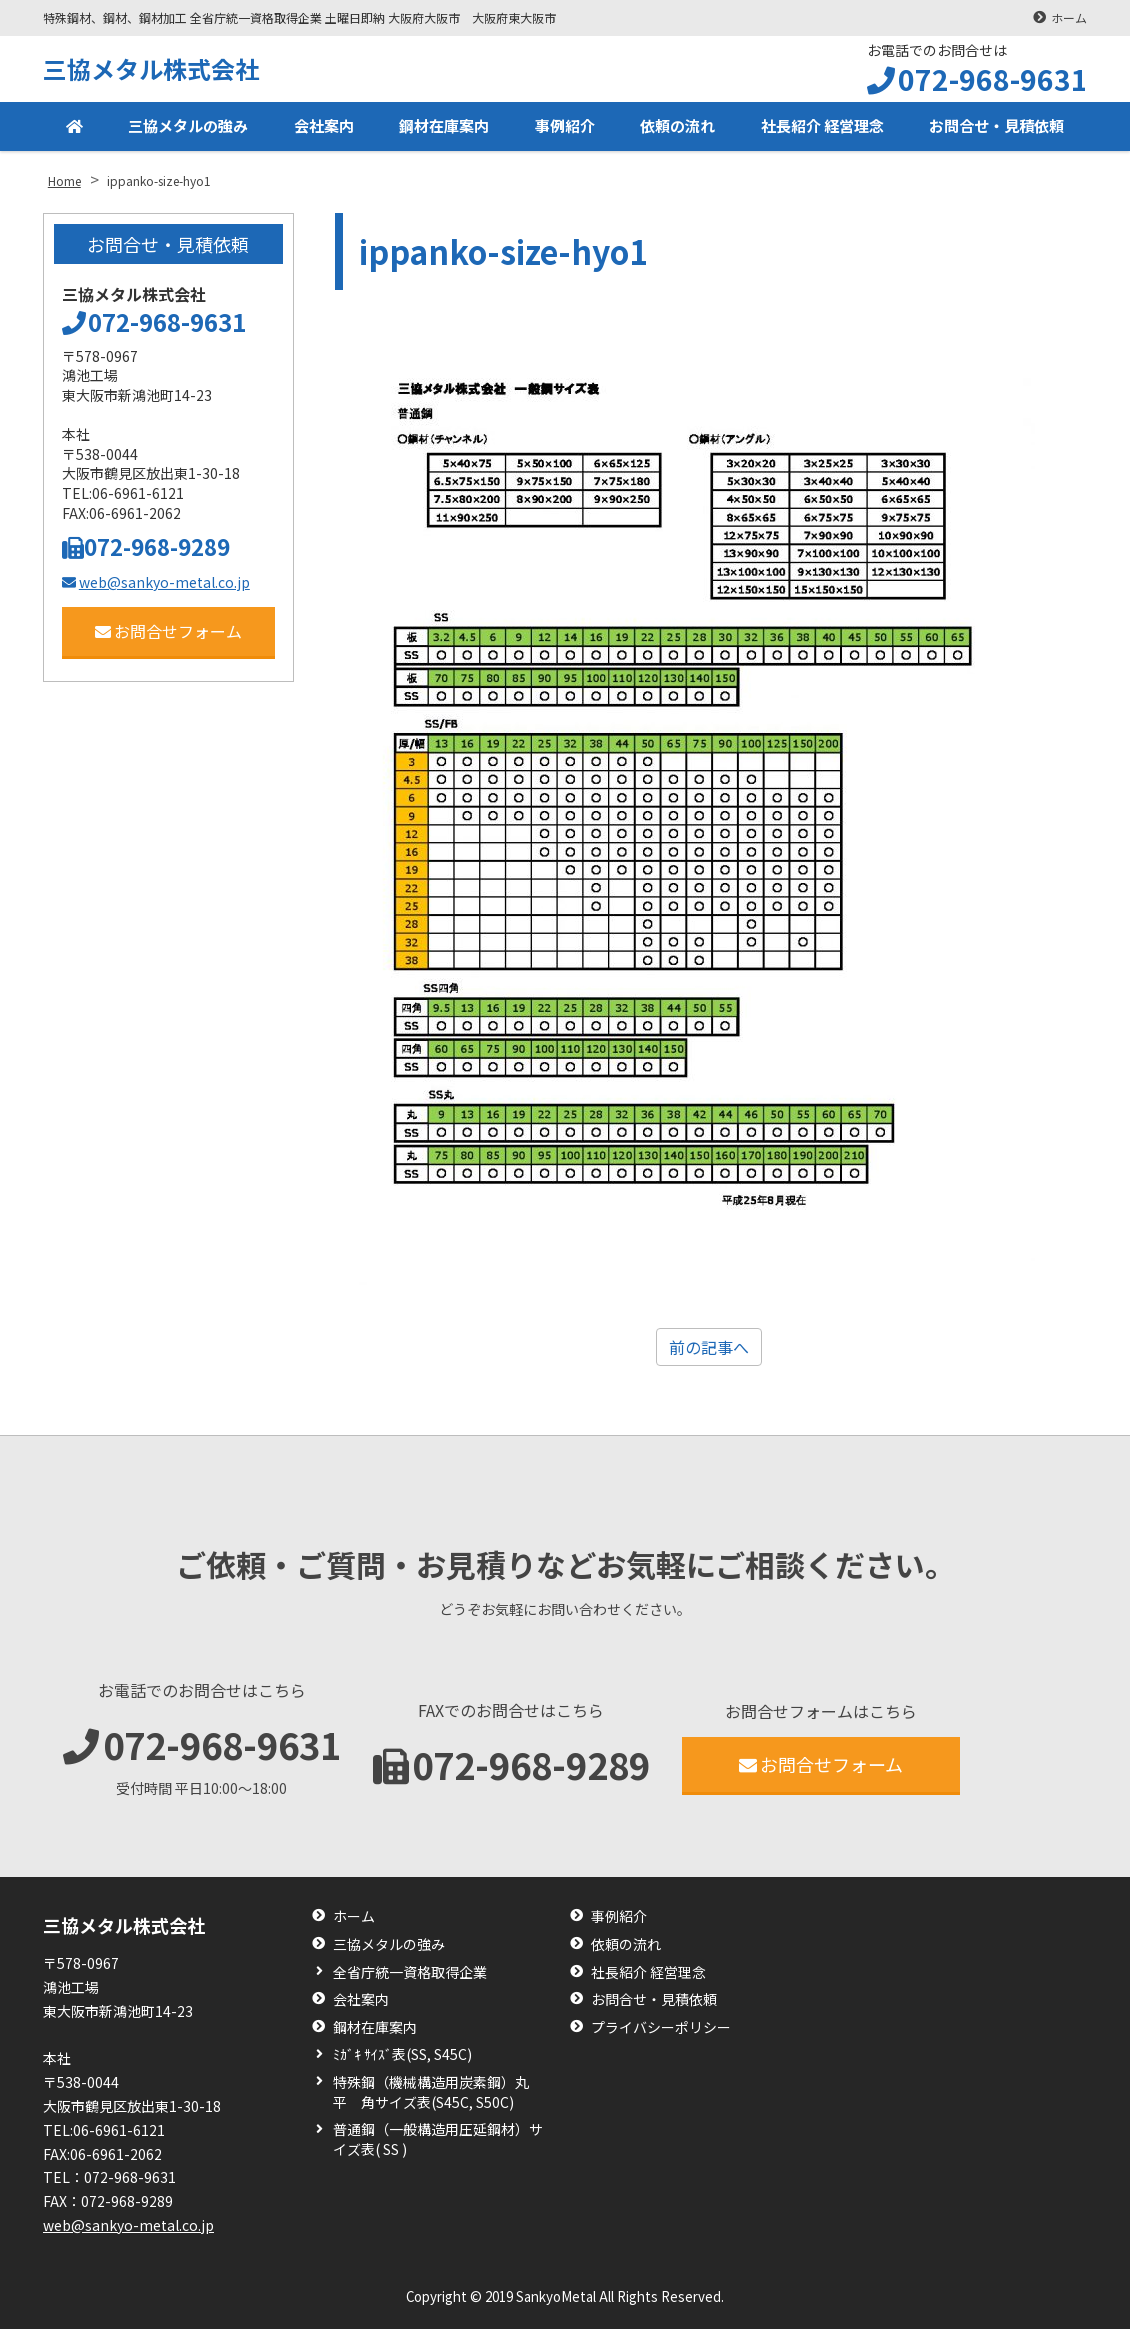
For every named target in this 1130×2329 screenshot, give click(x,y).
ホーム (1069, 17)
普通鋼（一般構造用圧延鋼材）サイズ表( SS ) (438, 2139)
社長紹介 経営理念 (817, 128)
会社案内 (320, 128)
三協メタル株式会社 (151, 68)
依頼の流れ (672, 128)
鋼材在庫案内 (440, 128)
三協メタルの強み (185, 128)
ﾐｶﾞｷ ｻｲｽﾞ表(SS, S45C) (402, 2054)
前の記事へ (709, 1347)
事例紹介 (560, 128)
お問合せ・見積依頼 (995, 128)
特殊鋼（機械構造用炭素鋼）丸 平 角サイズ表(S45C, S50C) (438, 2092)
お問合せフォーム (168, 631)
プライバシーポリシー (661, 2027)
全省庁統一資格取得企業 (410, 1972)
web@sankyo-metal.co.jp (156, 582)
